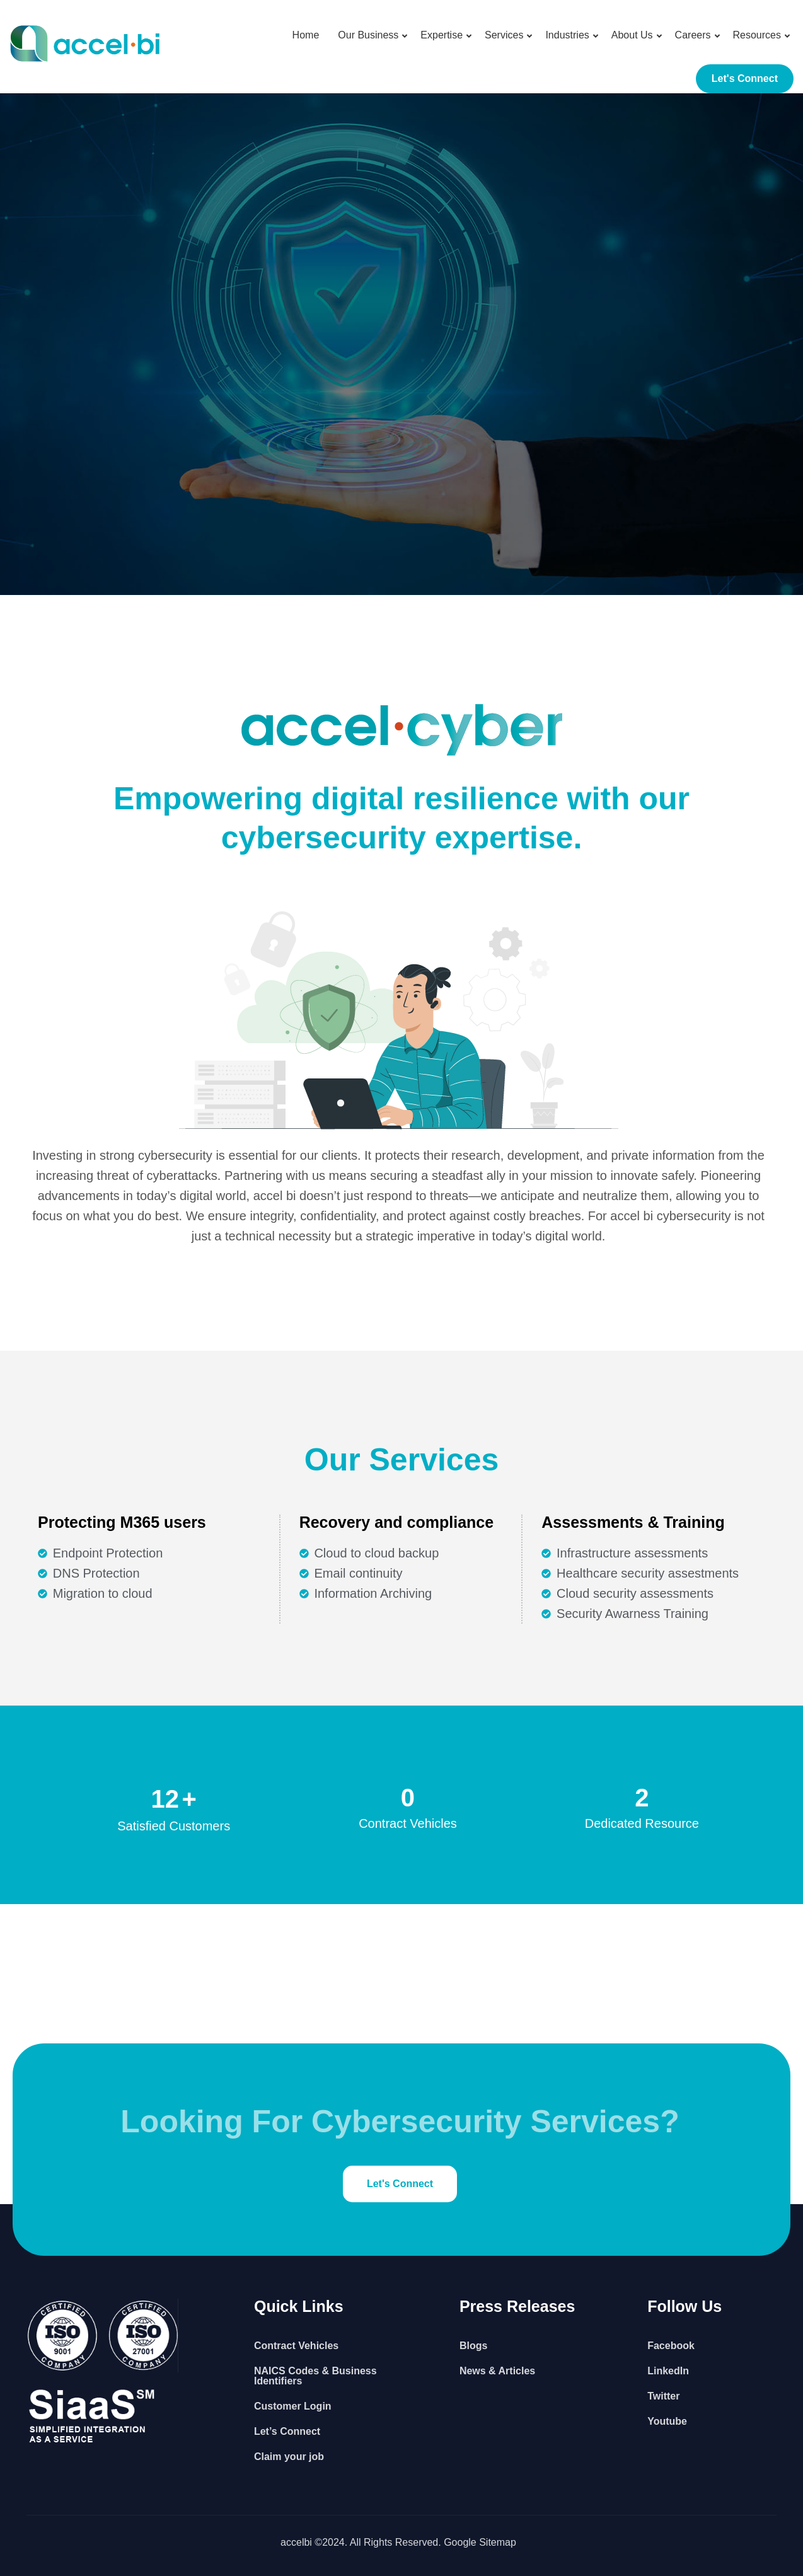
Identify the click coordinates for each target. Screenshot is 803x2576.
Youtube (667, 2421)
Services (504, 35)
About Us (632, 35)
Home (306, 35)
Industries (567, 35)
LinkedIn (668, 2370)
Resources (757, 35)
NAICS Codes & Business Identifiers (315, 2375)
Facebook (671, 2345)
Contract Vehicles (296, 2345)
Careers (693, 35)
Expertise (441, 35)
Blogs (473, 2345)
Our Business (368, 35)
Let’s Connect (287, 2431)
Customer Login (293, 2406)
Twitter (663, 2396)
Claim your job (289, 2456)
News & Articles (497, 2370)
